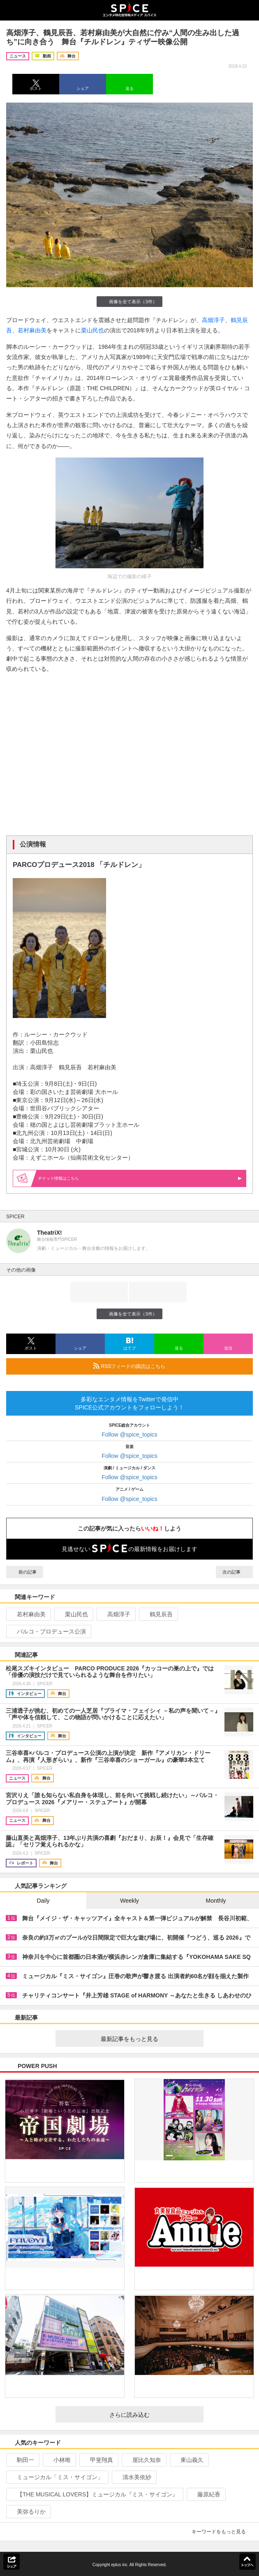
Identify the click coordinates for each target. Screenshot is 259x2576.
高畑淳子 (213, 320)
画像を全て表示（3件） (129, 301)
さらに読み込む (153, 2414)
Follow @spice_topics (129, 1434)
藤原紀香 (205, 2494)
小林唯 (58, 2460)
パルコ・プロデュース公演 (48, 1631)
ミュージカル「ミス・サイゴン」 (56, 2477)
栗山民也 (92, 330)
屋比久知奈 (143, 2460)
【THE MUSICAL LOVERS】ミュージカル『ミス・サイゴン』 (94, 2494)
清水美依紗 (133, 2477)
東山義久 (188, 2460)
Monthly (216, 1900)
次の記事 (234, 1571)
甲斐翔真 (98, 2460)
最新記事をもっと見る (149, 2039)
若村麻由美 (32, 330)
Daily (43, 1900)
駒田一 (22, 2460)
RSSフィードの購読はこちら (169, 1366)
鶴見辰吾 (158, 1614)
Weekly (129, 1900)
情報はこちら (140, 1178)
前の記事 (25, 1571)
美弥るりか (28, 2511)
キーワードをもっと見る (222, 2532)
